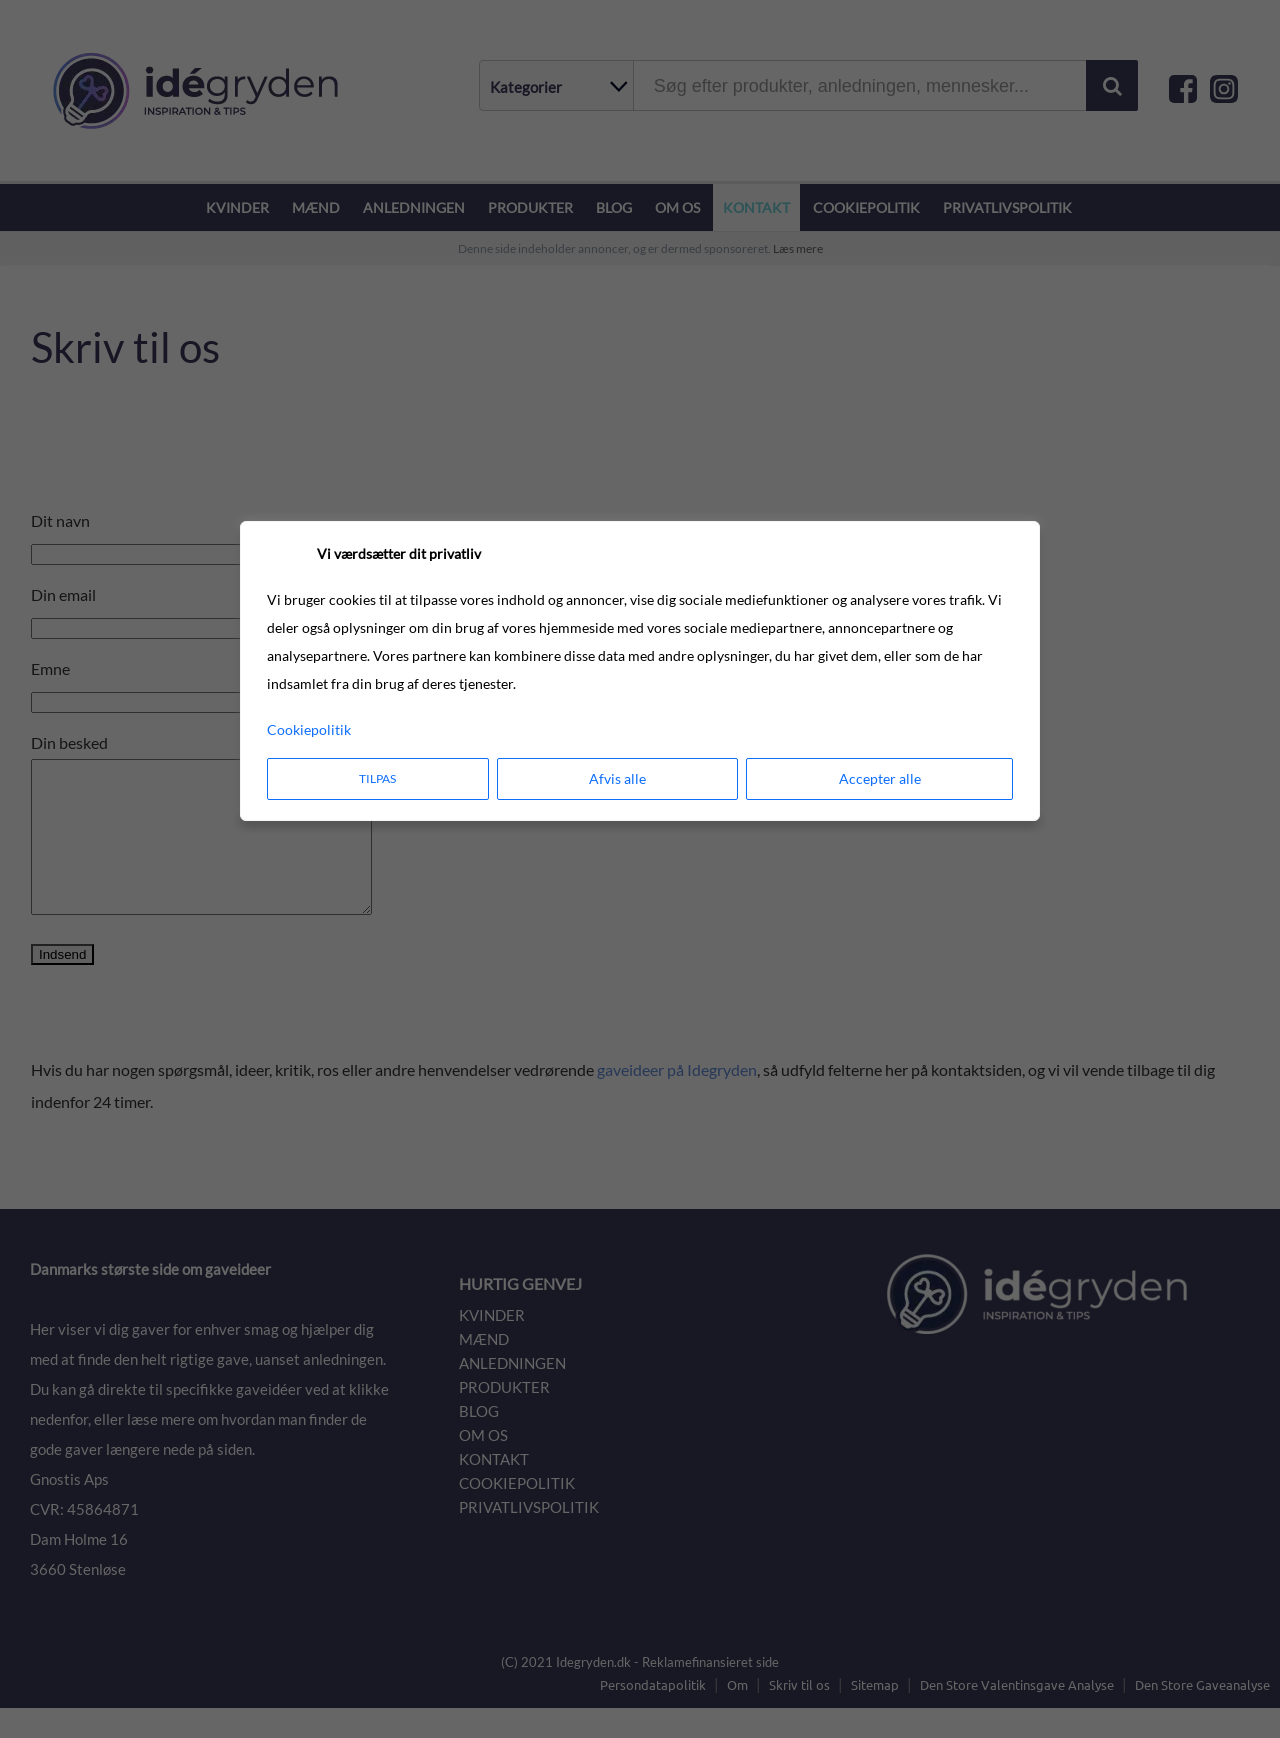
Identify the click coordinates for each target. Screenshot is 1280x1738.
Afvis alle (617, 778)
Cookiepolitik (309, 729)
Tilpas (377, 778)
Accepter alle (880, 778)
